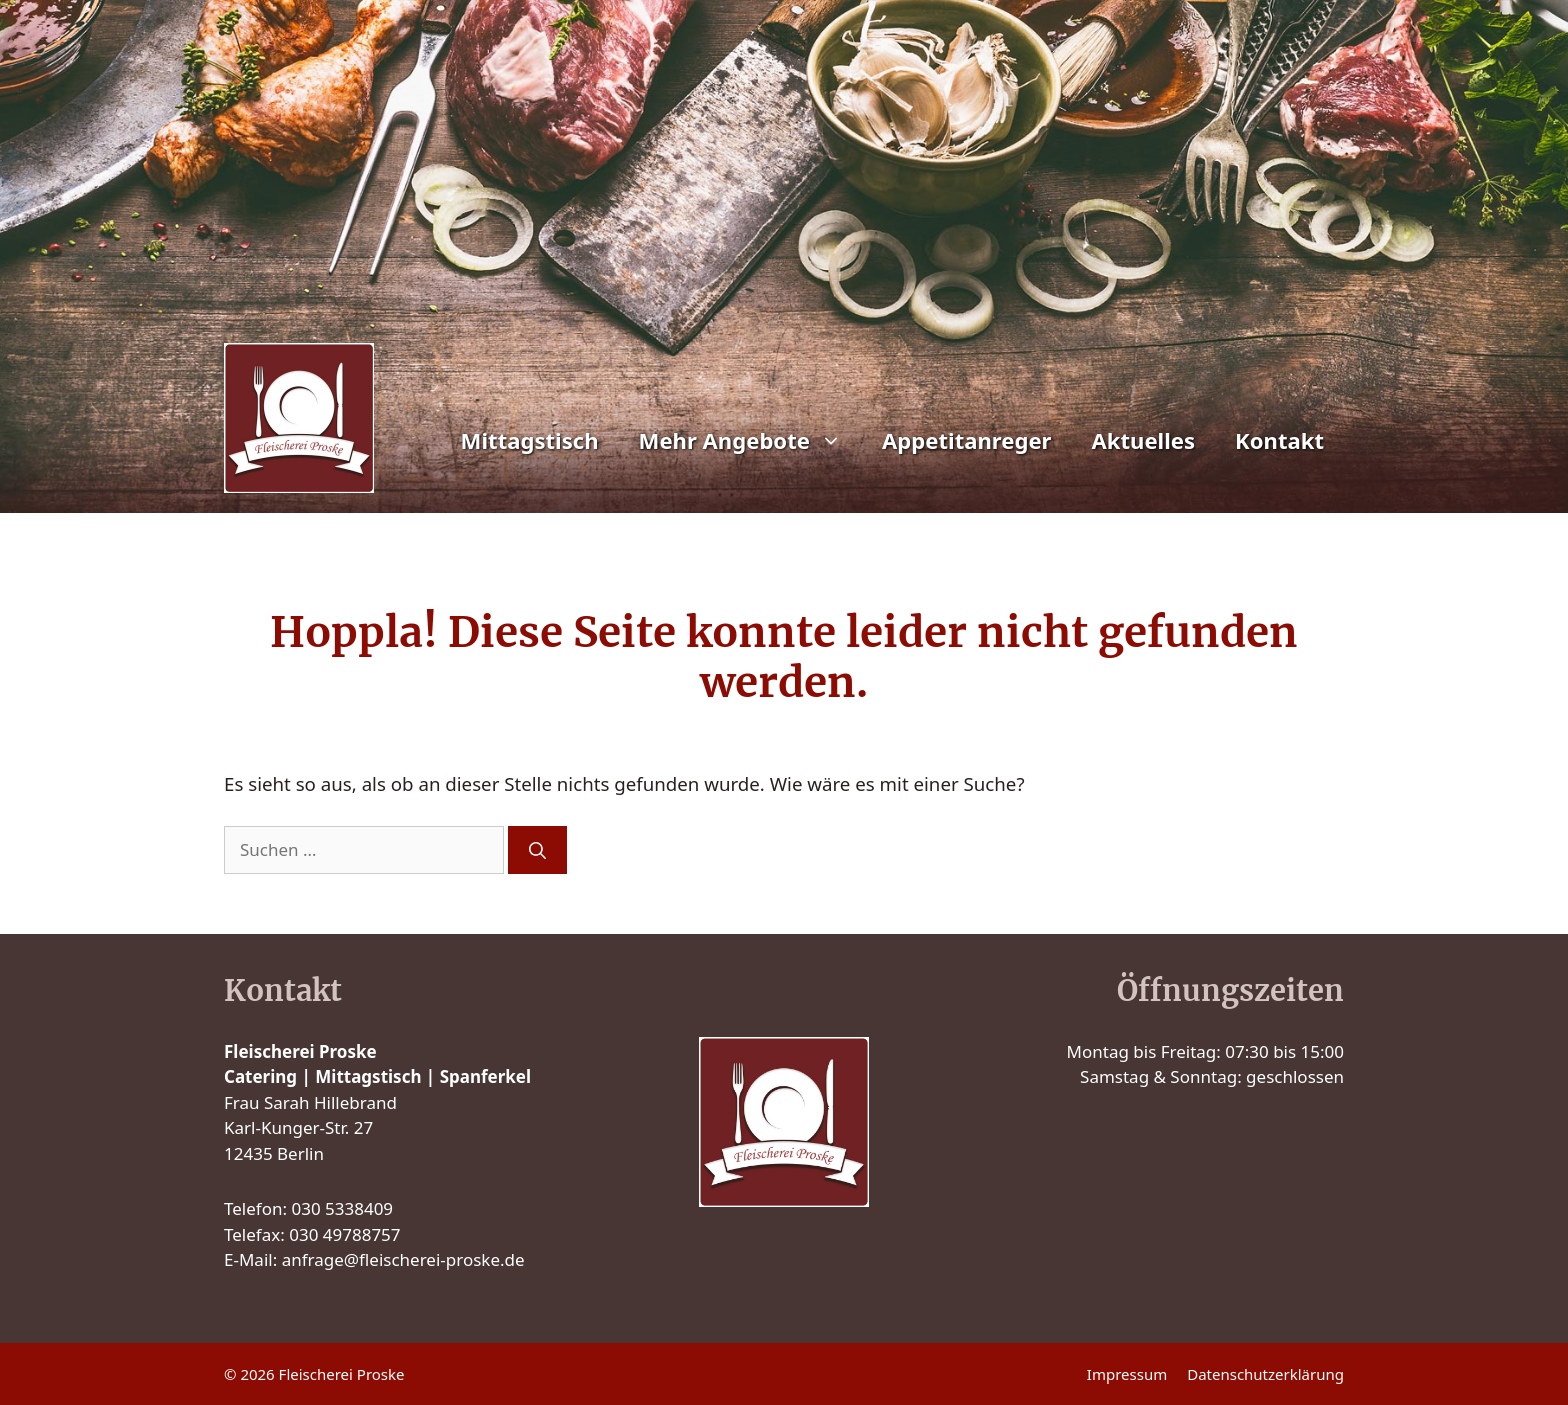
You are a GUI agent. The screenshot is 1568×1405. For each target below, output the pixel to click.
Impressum (1127, 1374)
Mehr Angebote (750, 440)
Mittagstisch (530, 440)
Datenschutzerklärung (1265, 1374)
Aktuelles (1143, 440)
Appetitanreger (966, 440)
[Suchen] (537, 850)
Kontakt (1279, 440)
